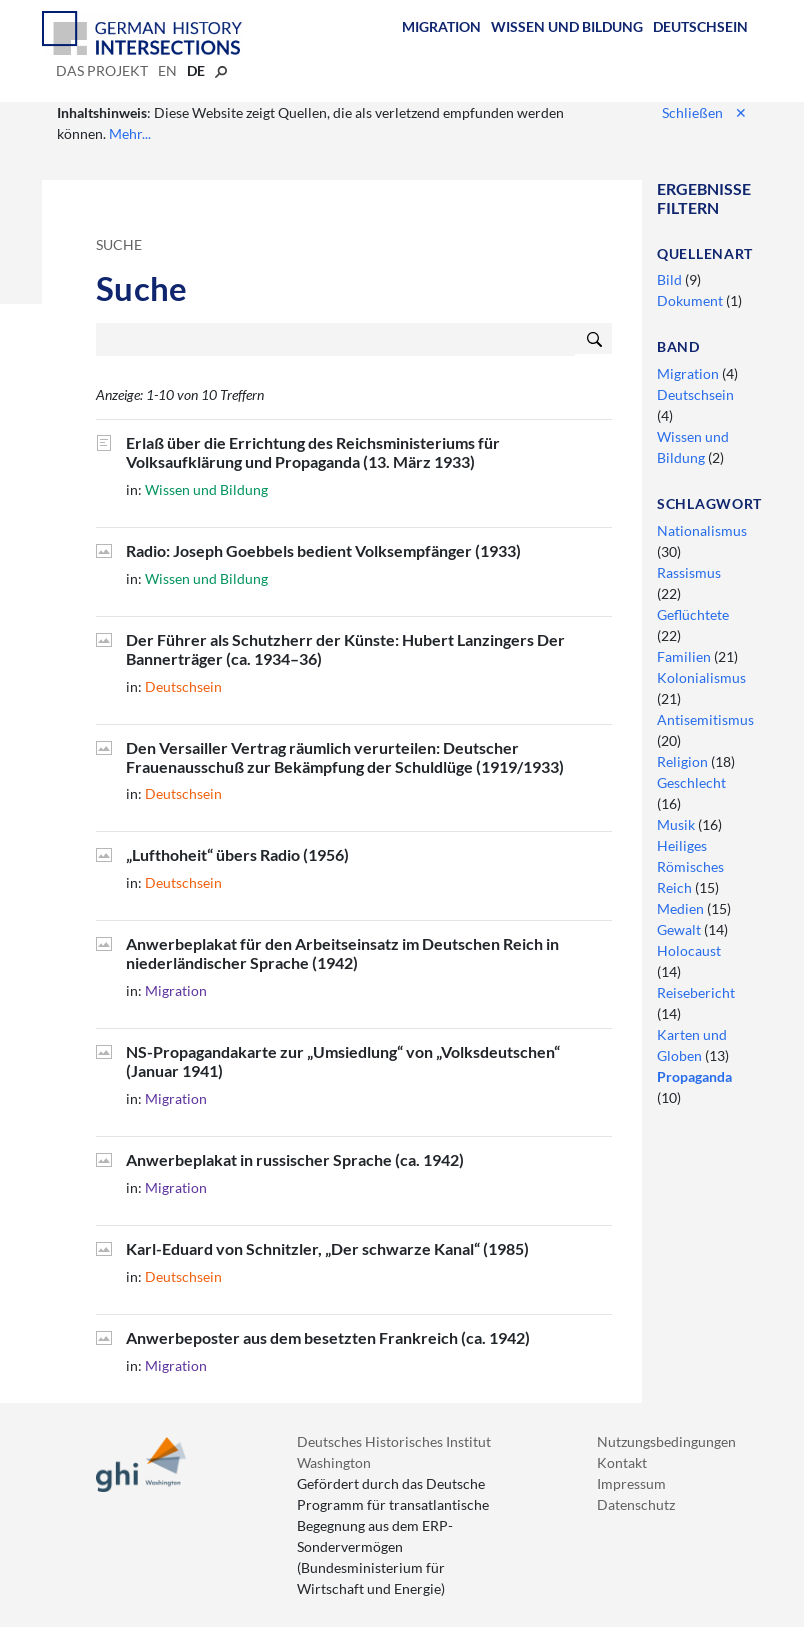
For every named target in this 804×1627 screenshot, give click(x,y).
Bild (671, 279)
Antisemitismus (705, 719)
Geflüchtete (693, 614)
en (167, 70)
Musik (677, 824)
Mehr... (130, 133)
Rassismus (689, 572)
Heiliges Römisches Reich (690, 866)
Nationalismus (702, 530)
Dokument (691, 300)
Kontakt (622, 1462)
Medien (682, 908)
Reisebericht (696, 992)
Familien (685, 656)
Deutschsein (700, 26)
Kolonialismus (701, 677)
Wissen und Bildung (567, 26)
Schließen (704, 112)
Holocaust (689, 950)
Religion (684, 761)
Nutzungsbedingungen (666, 1441)
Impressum (631, 1483)
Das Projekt (102, 70)
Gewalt (680, 929)
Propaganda (694, 1076)
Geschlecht (691, 782)
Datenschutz (636, 1504)
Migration (441, 26)
